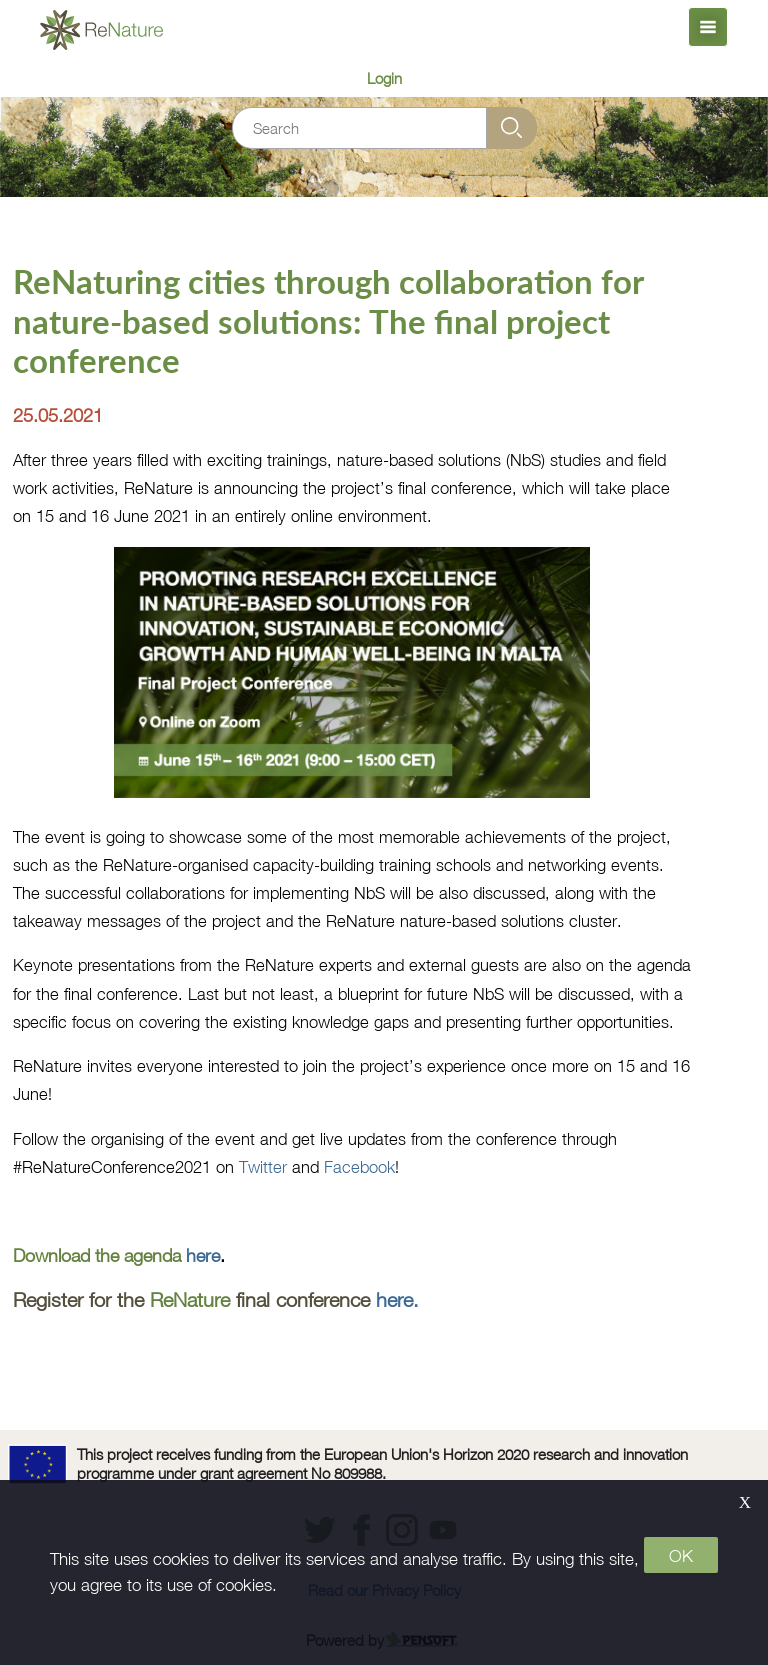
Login (384, 78)
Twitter (263, 1166)
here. (397, 1299)
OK (681, 1556)
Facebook (359, 1166)
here (203, 1255)
